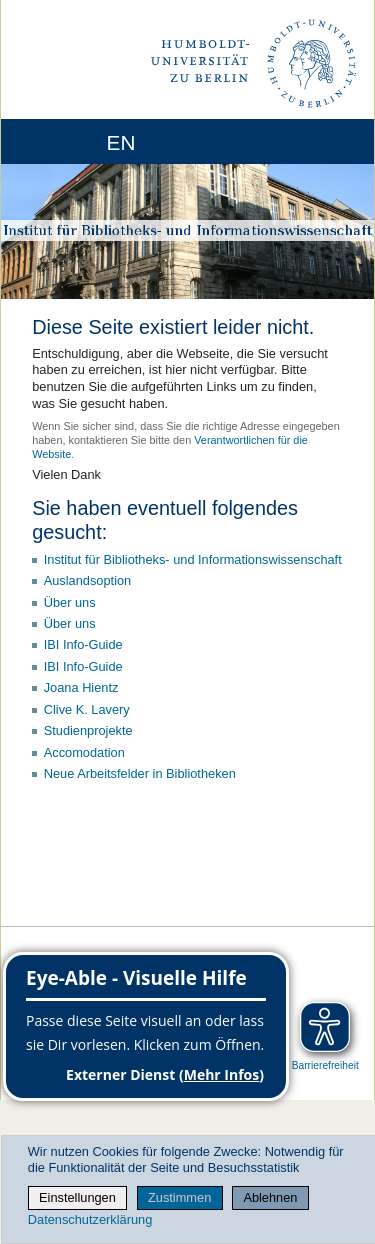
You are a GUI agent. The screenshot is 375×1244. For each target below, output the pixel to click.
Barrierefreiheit (325, 1065)
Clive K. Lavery (87, 709)
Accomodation (84, 752)
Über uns (70, 602)
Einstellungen (77, 1197)
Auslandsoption (88, 580)
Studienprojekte (88, 730)
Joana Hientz (81, 687)
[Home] (72, 141)
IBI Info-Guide (83, 644)
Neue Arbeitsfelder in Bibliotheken (140, 773)
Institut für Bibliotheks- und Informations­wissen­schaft (193, 559)
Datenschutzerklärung (90, 1219)
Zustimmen (179, 1197)
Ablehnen (270, 1197)
